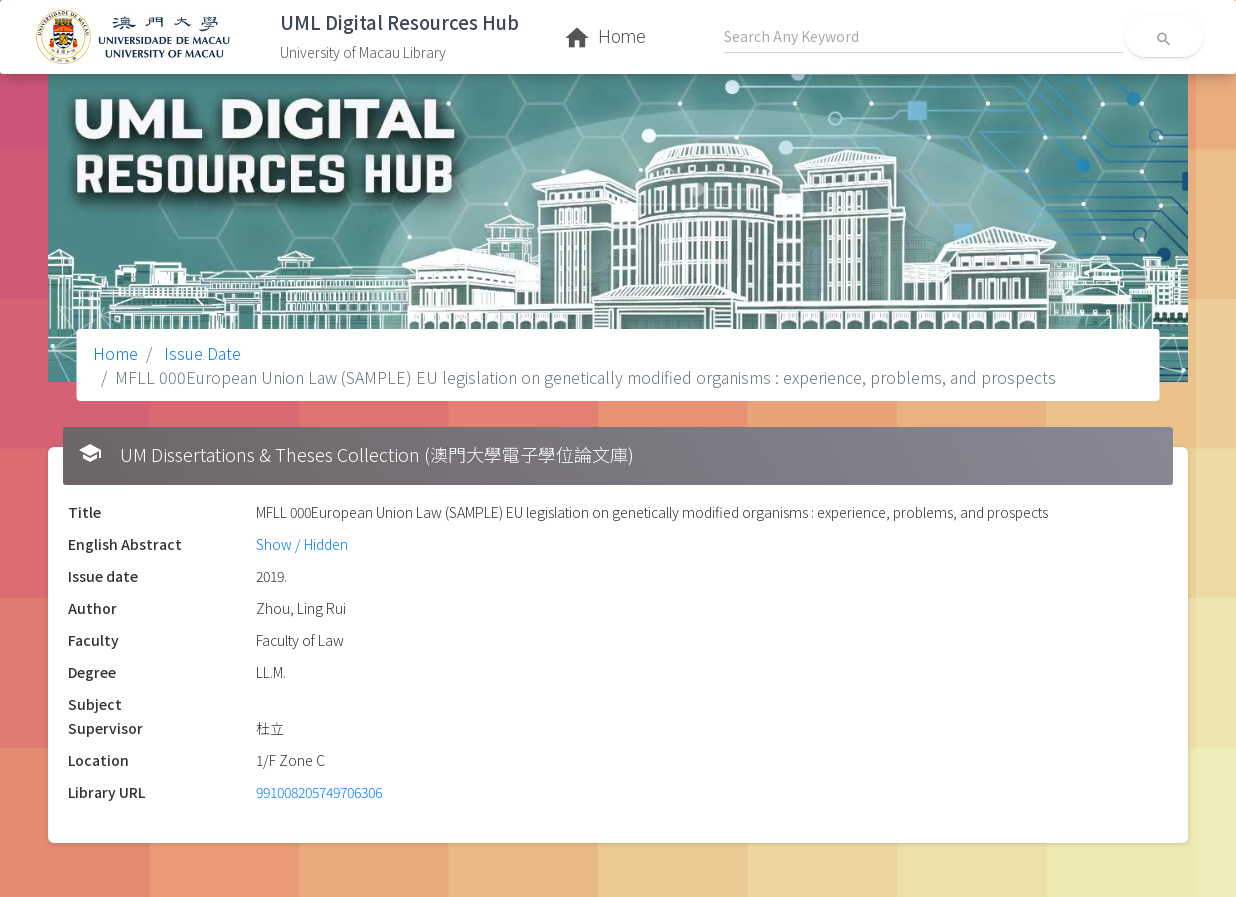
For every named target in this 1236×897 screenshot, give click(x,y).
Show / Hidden (302, 544)
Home (115, 353)
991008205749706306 (319, 792)
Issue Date (200, 353)
